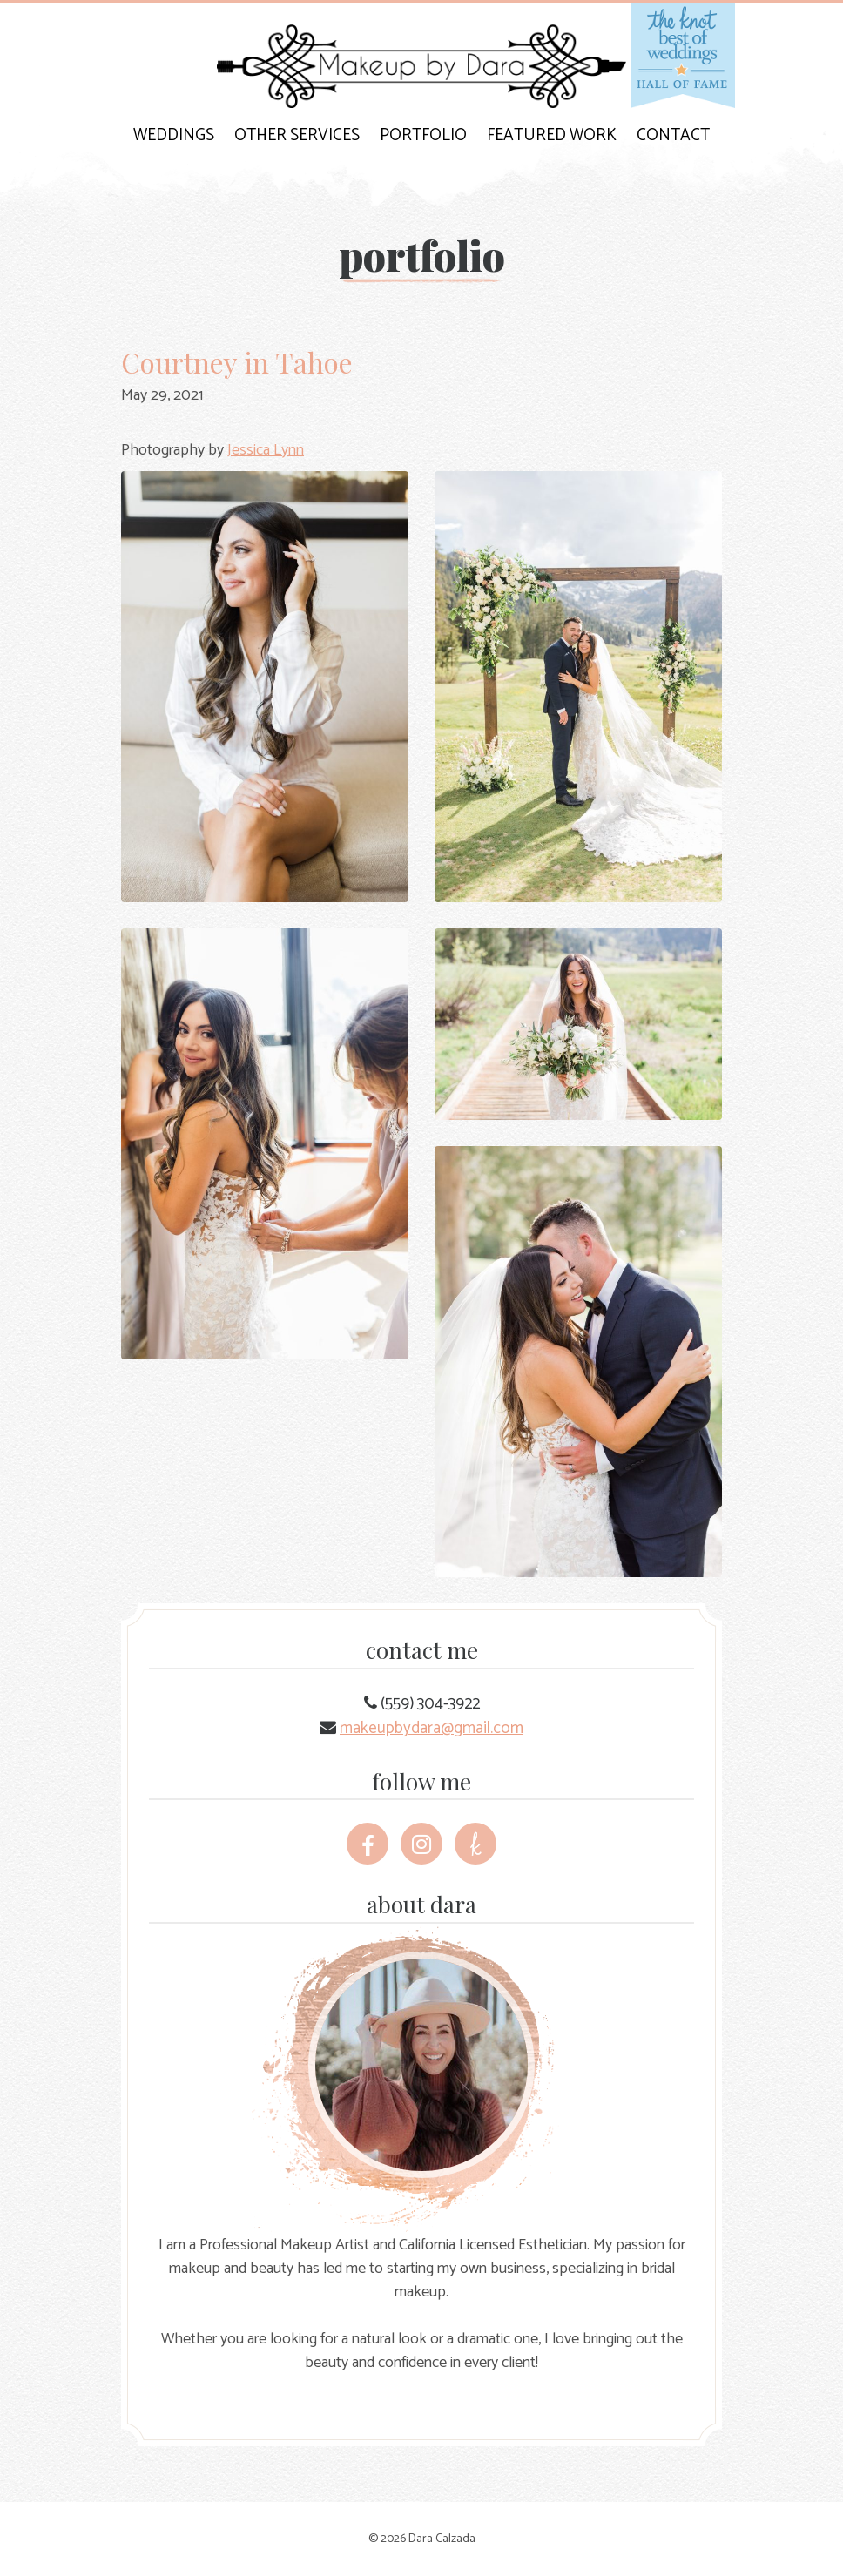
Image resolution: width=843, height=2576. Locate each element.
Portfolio (423, 135)
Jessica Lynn (265, 450)
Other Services (297, 135)
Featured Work (552, 135)
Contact (673, 135)
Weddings (173, 135)
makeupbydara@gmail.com (431, 1728)
